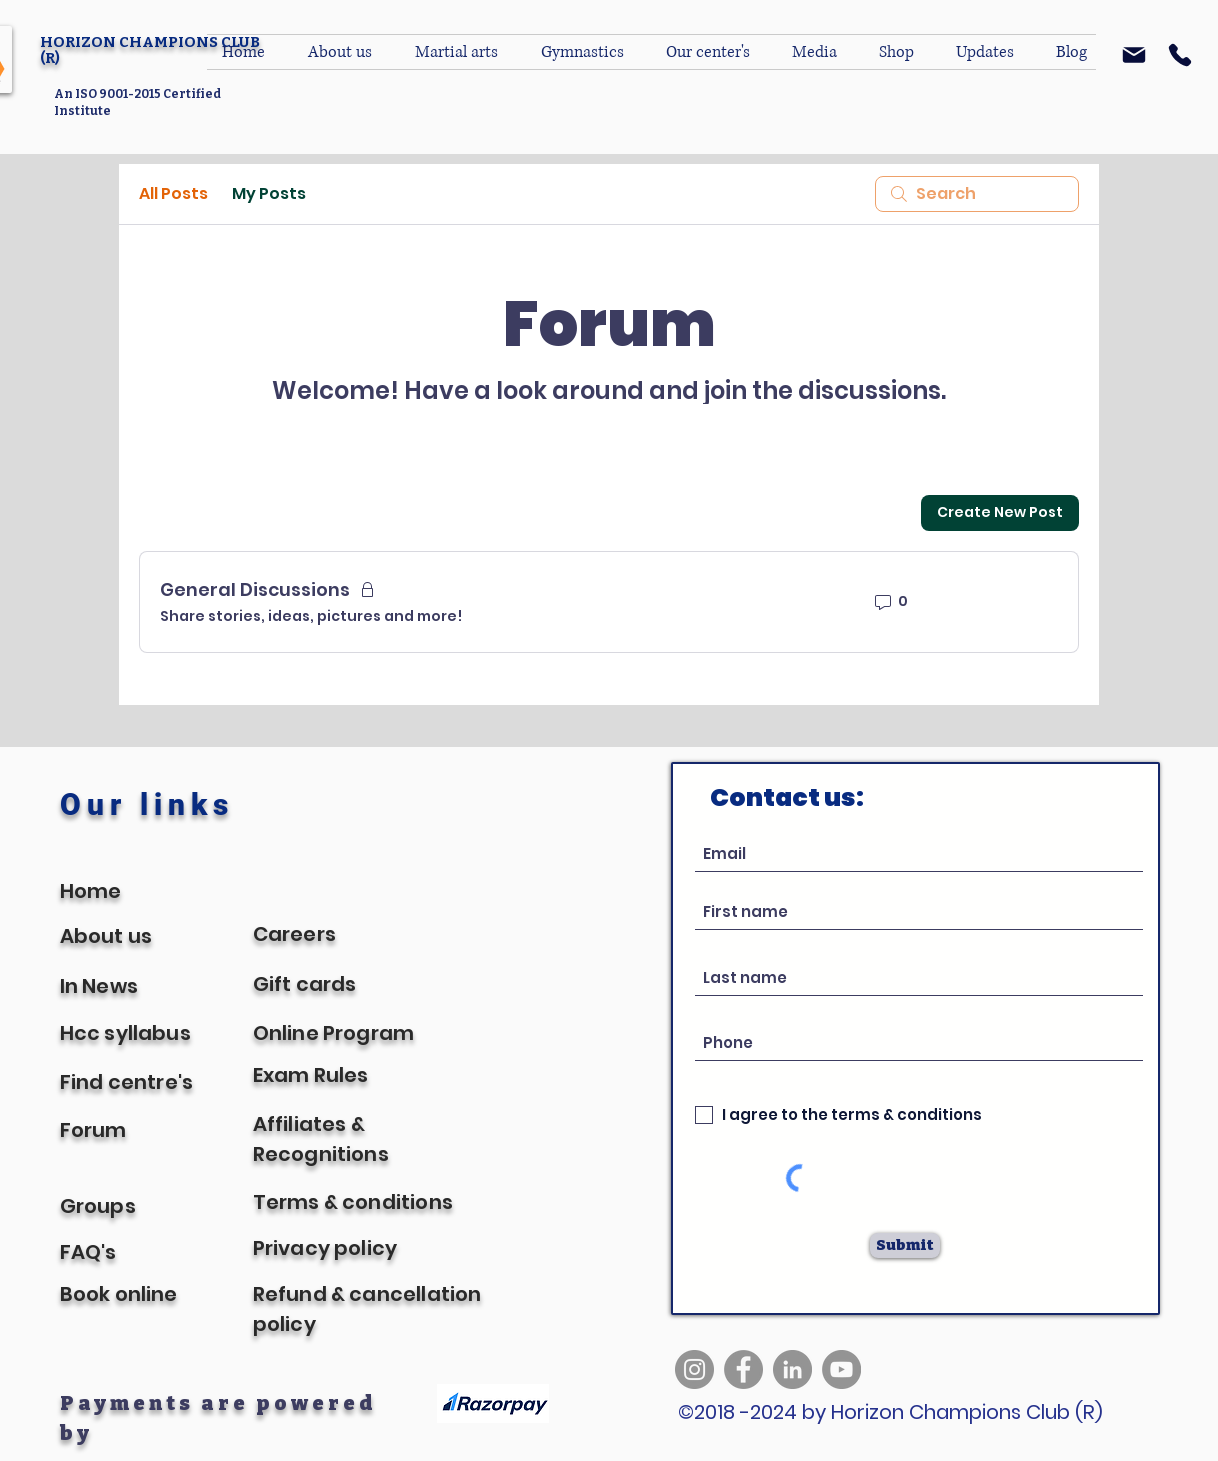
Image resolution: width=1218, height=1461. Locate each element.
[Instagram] (694, 1369)
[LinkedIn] (792, 1369)
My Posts (269, 193)
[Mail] (1134, 55)
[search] (977, 194)
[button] (714, 52)
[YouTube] (841, 1369)
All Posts (173, 193)
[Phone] (1180, 55)
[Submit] (905, 1245)
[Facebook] (743, 1369)
